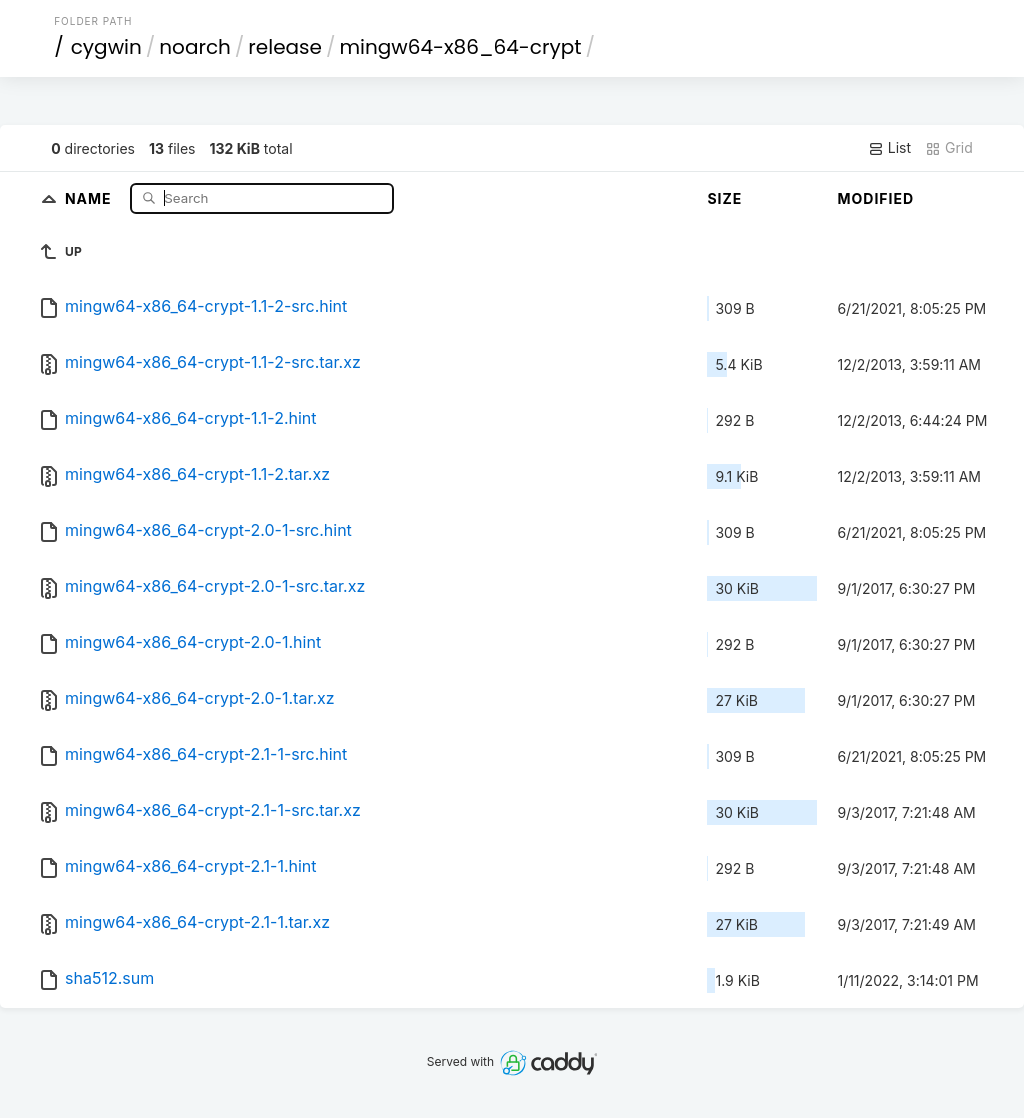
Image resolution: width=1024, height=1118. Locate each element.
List (889, 148)
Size (724, 198)
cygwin (106, 47)
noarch (195, 47)
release (285, 47)
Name (90, 197)
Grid (949, 148)
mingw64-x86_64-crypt (460, 47)
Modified (875, 198)
